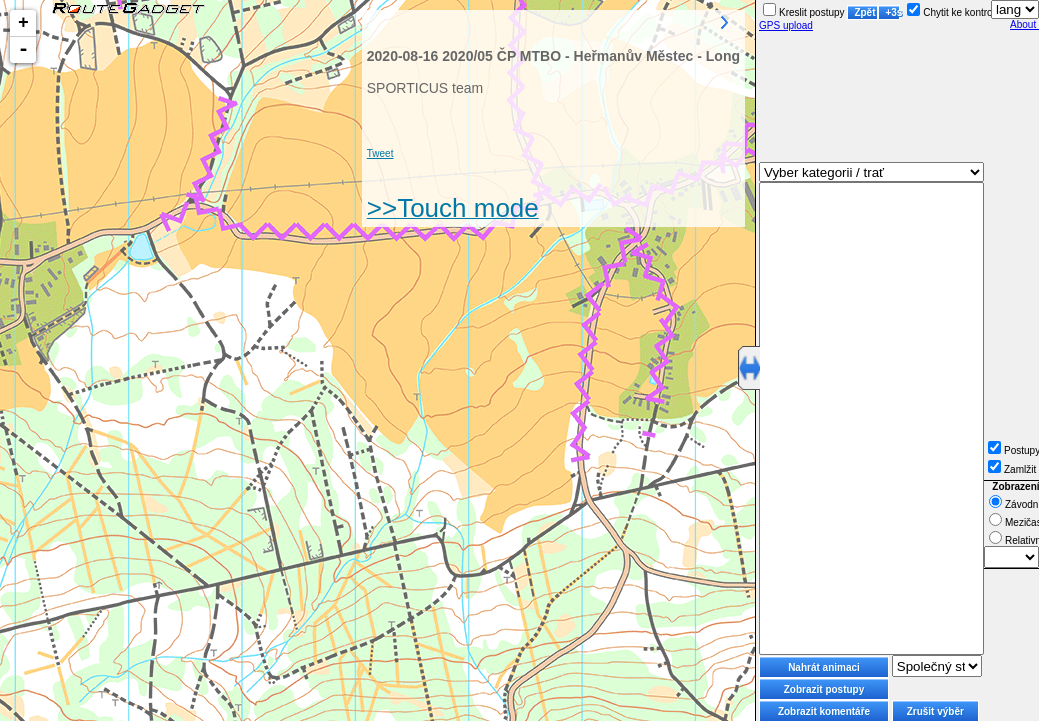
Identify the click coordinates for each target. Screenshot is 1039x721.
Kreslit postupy (804, 12)
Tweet (380, 153)
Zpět (864, 12)
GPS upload (786, 25)
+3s (892, 12)
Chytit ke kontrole (953, 12)
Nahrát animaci (824, 667)
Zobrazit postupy (824, 689)
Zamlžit (1012, 469)
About (1024, 24)
